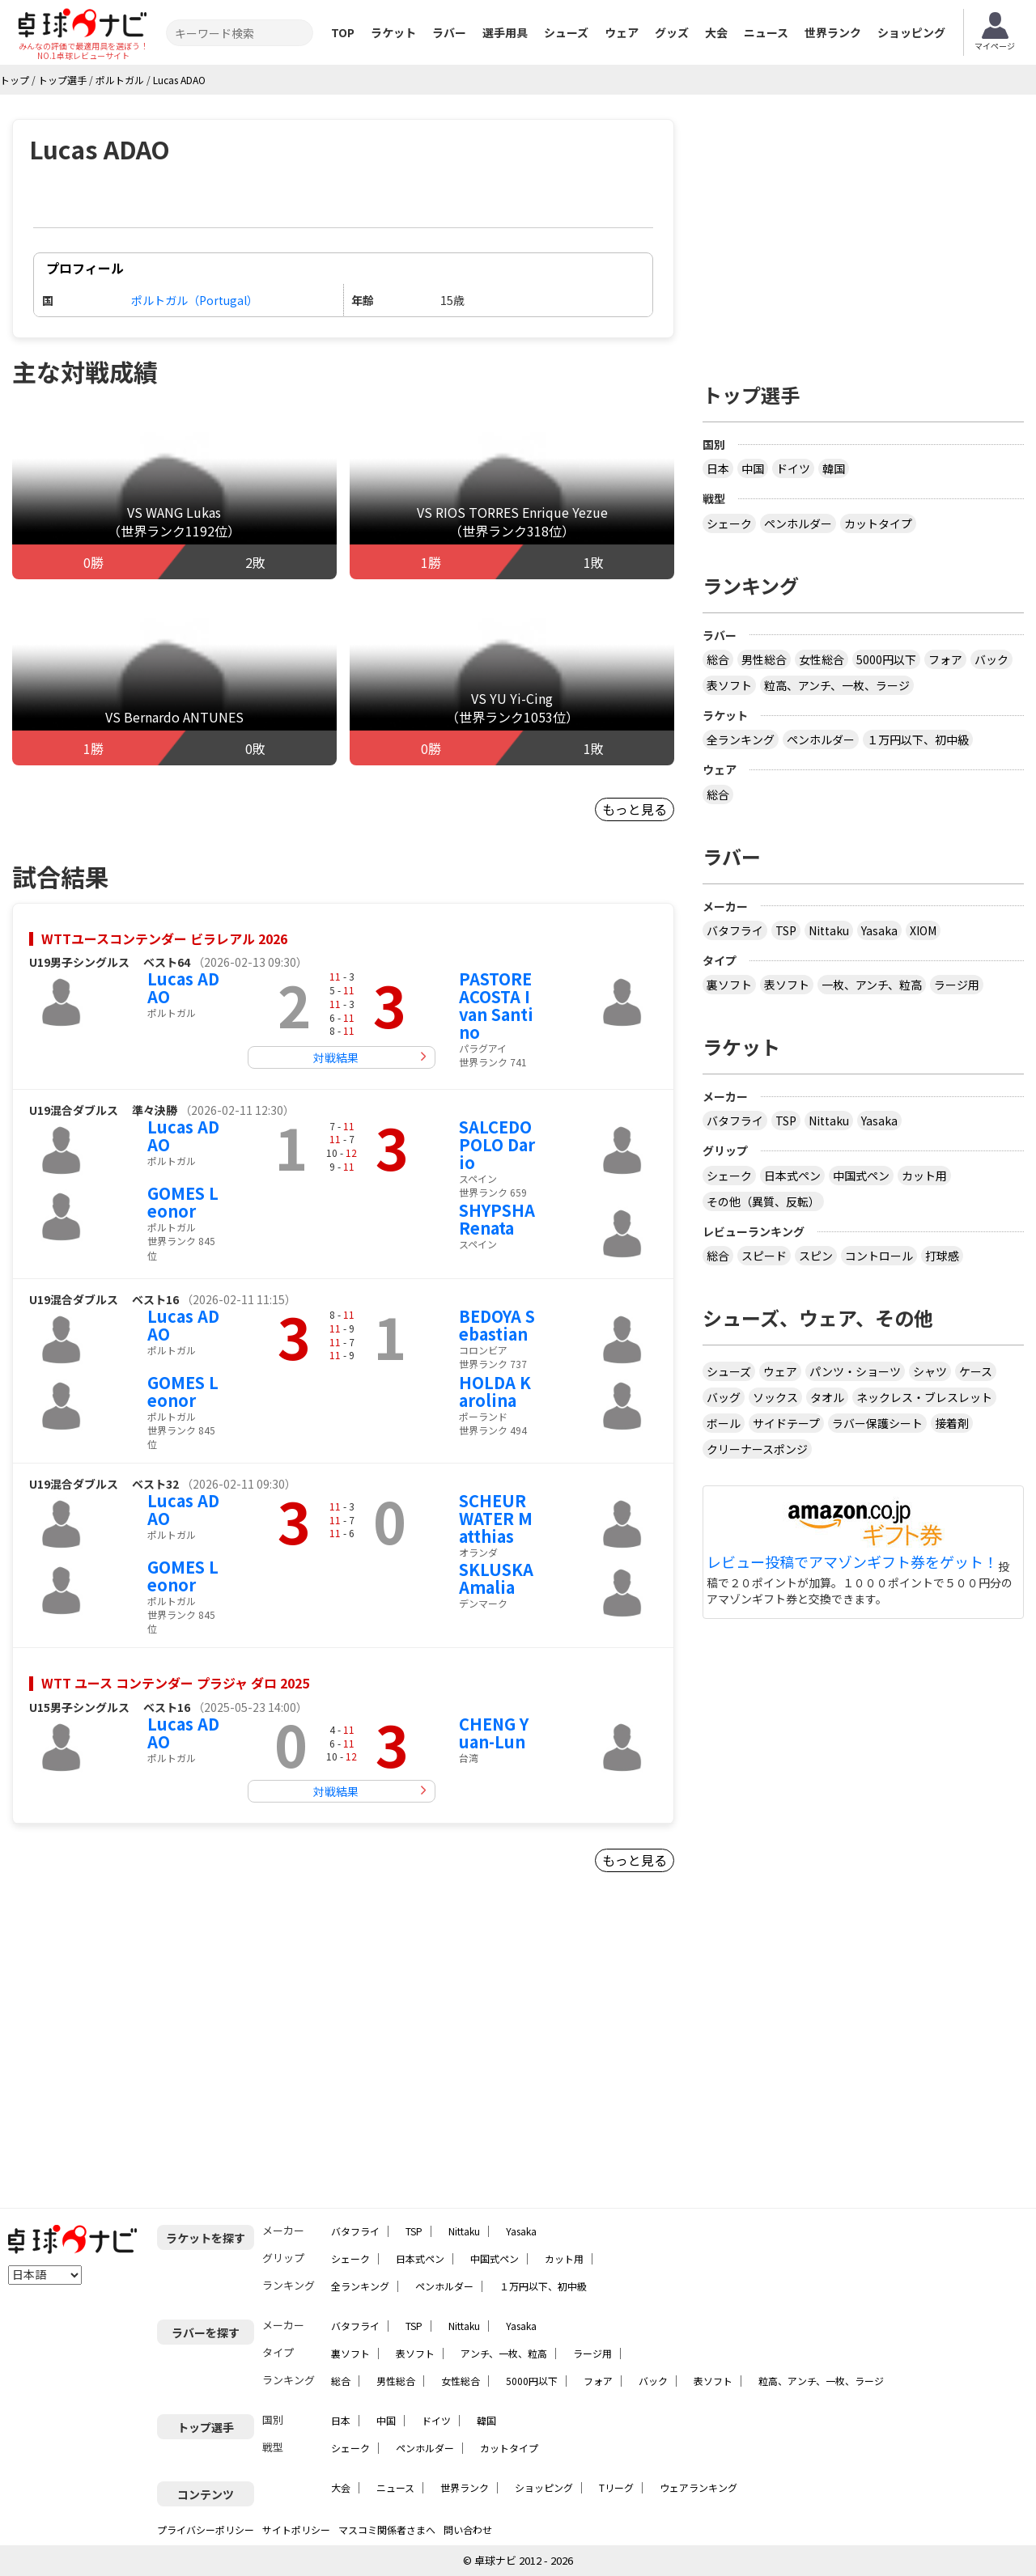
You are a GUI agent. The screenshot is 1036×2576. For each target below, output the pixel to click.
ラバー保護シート (877, 1423)
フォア (945, 659)
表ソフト (729, 685)
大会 (716, 32)
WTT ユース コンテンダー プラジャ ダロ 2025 (175, 1683)
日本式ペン (792, 1175)
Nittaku (829, 930)
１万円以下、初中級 (918, 739)
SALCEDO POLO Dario (497, 1144)
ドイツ (793, 468)
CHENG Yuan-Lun (494, 1732)
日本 (718, 468)
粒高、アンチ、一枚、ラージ (837, 685)
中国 (752, 468)
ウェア (622, 32)
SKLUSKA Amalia (496, 1578)
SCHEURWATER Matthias (496, 1518)
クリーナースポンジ (757, 1449)
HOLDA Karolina (495, 1391)
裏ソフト (729, 985)
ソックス (775, 1397)
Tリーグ (616, 2487)
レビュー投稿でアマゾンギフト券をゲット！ (852, 1562)
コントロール (879, 1256)
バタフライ (735, 930)
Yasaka (879, 930)
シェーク (729, 523)
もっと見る (634, 809)
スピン (816, 1256)
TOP (343, 32)
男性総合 (764, 659)
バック (991, 659)
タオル (827, 1397)
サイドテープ (786, 1423)
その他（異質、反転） (763, 1201)
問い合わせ (468, 2529)
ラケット (393, 32)
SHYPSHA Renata (497, 1218)
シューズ (566, 32)
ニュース (766, 32)
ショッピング (911, 32)
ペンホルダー (798, 523)
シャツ (930, 1371)
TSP (785, 930)
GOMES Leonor (183, 1201)
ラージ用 (956, 985)
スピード (764, 1256)
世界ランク (833, 32)
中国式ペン (861, 1175)
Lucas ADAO (183, 987)
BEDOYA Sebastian (497, 1324)
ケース (975, 1371)
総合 (718, 659)
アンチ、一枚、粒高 (504, 2353)
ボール (724, 1423)
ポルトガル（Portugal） (194, 300)
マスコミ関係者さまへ (386, 2529)
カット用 (924, 1175)
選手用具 (505, 32)
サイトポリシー (296, 2529)
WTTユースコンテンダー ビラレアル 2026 (164, 938)
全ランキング (741, 739)
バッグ (724, 1397)
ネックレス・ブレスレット (924, 1397)
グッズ (672, 32)
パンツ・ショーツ (855, 1371)
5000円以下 (886, 659)
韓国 (833, 468)
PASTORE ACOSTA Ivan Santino (496, 1005)
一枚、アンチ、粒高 (872, 985)
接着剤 (952, 1423)
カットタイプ (878, 523)
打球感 (942, 1256)
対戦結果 (336, 1057)
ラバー (449, 32)
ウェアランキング (698, 2487)
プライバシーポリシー (205, 2529)
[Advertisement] (151, 2047)
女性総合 (821, 659)
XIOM (923, 930)
